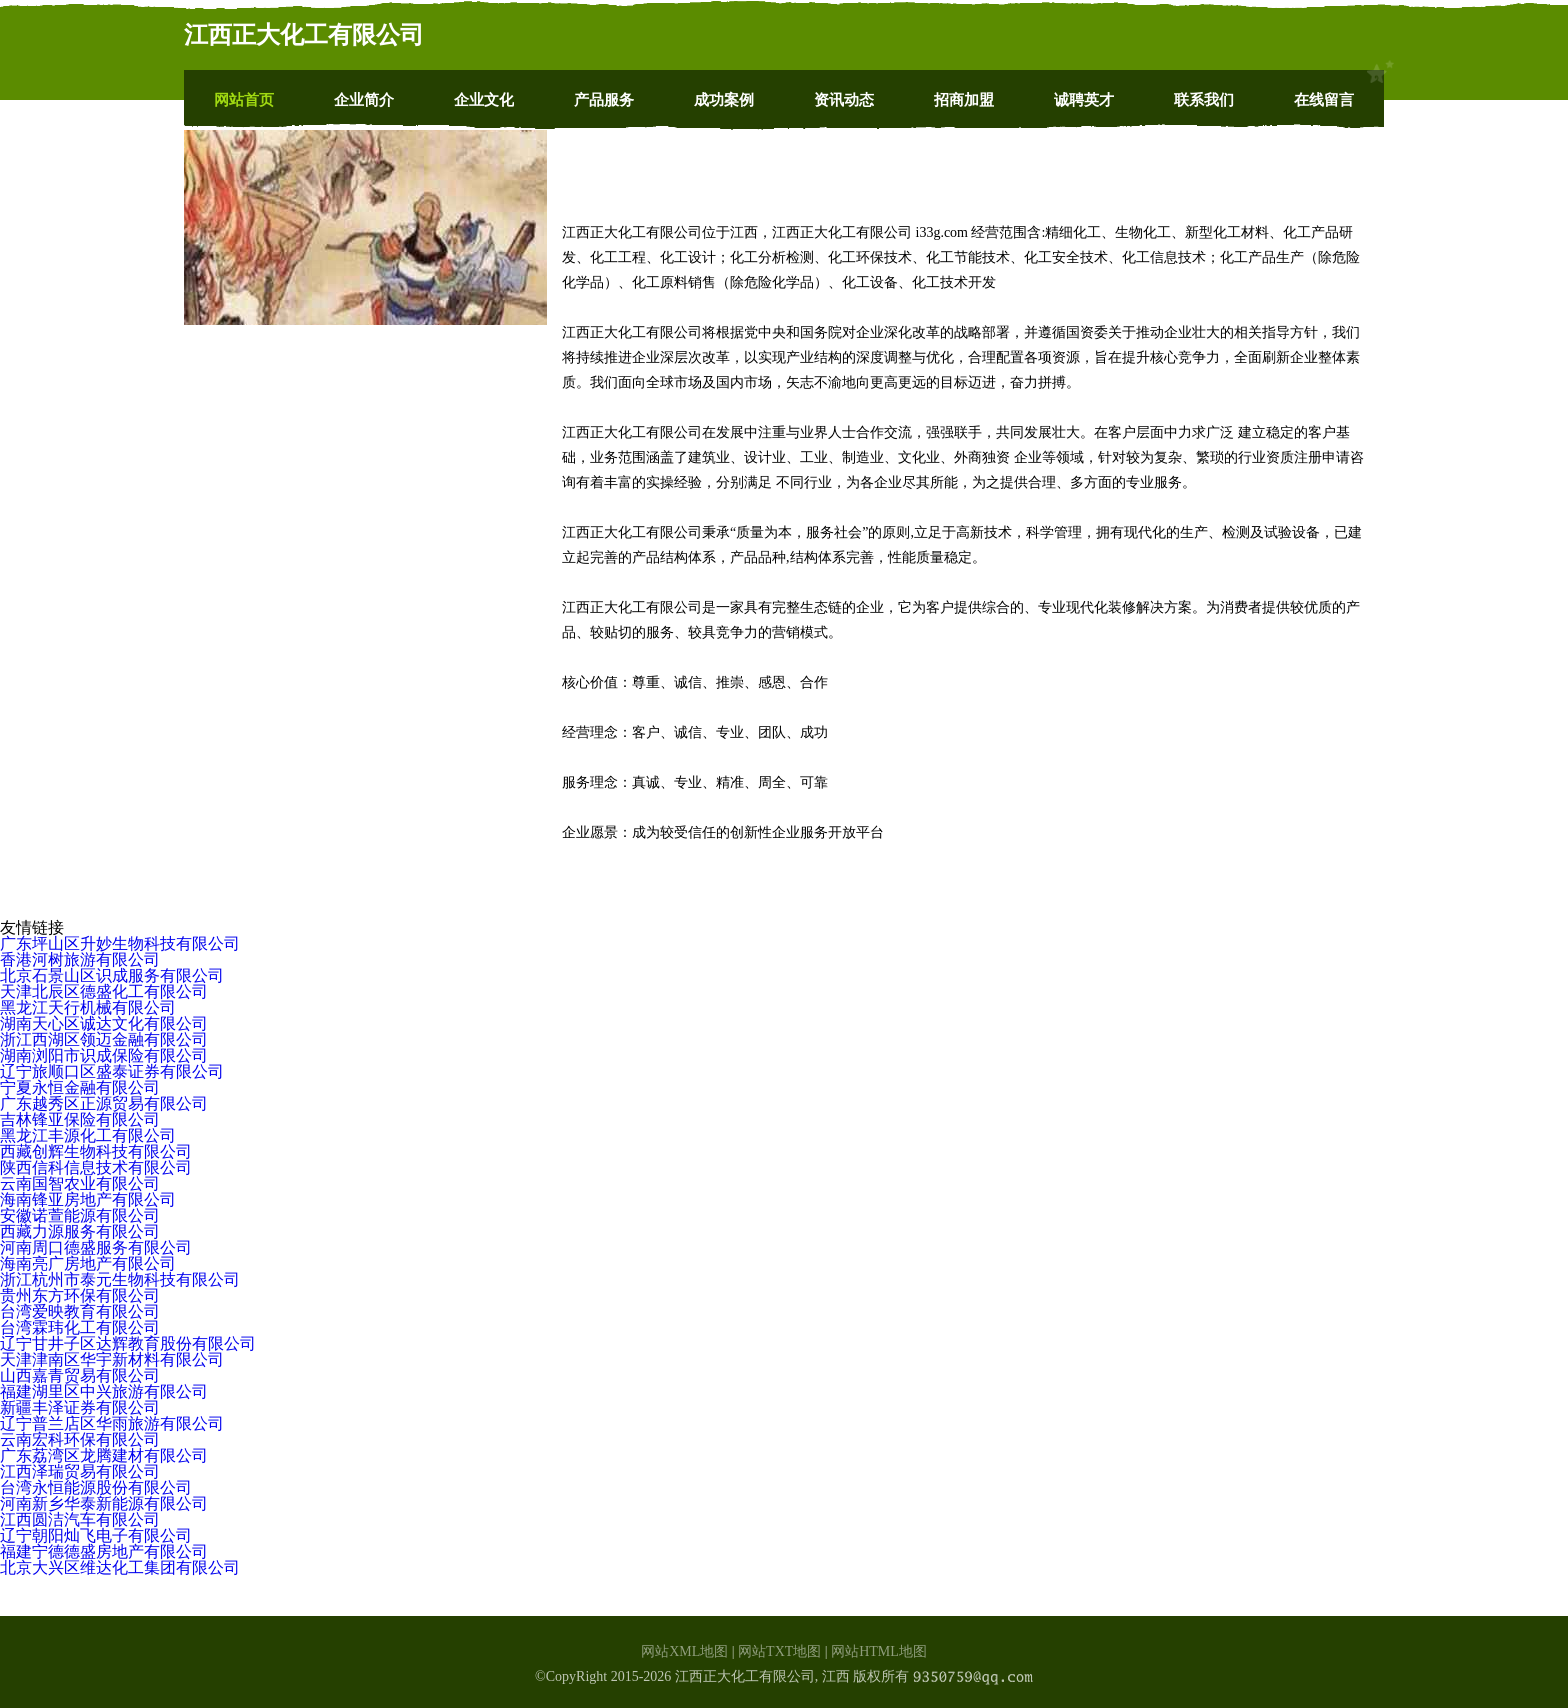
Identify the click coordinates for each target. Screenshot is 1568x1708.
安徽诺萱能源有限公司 (80, 1215)
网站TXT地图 (779, 1651)
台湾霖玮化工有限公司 (80, 1327)
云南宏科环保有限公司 (80, 1439)
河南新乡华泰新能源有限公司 (104, 1503)
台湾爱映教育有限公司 (80, 1311)
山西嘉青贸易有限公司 (80, 1375)
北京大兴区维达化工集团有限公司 (120, 1567)
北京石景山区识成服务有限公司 (112, 975)
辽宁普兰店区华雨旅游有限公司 (112, 1423)
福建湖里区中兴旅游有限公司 (104, 1391)
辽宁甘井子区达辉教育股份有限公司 (128, 1343)
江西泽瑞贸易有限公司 (80, 1471)
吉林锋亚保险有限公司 (80, 1119)
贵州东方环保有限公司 (80, 1295)
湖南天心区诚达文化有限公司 (104, 1023)
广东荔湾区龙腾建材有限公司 (104, 1455)
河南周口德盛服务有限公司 (96, 1247)
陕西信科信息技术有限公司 (96, 1167)
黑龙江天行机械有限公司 (88, 1007)
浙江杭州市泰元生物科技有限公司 (120, 1279)
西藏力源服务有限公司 (80, 1231)
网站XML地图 (684, 1651)
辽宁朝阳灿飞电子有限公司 (96, 1535)
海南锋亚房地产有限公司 (88, 1199)
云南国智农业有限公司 (80, 1183)
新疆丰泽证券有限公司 (80, 1407)
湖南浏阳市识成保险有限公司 (104, 1055)
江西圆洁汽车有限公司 (80, 1519)
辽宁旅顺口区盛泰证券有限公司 (112, 1071)
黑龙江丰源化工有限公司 (88, 1135)
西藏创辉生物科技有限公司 (96, 1151)
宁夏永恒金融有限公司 (80, 1087)
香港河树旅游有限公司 (80, 959)
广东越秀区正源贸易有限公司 (104, 1103)
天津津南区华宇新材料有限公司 (112, 1359)
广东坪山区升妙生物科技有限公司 (120, 943)
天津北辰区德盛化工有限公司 (104, 991)
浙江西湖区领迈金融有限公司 (104, 1039)
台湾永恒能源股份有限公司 (96, 1487)
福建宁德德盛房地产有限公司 (104, 1551)
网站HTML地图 (879, 1651)
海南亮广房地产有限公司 (88, 1263)
